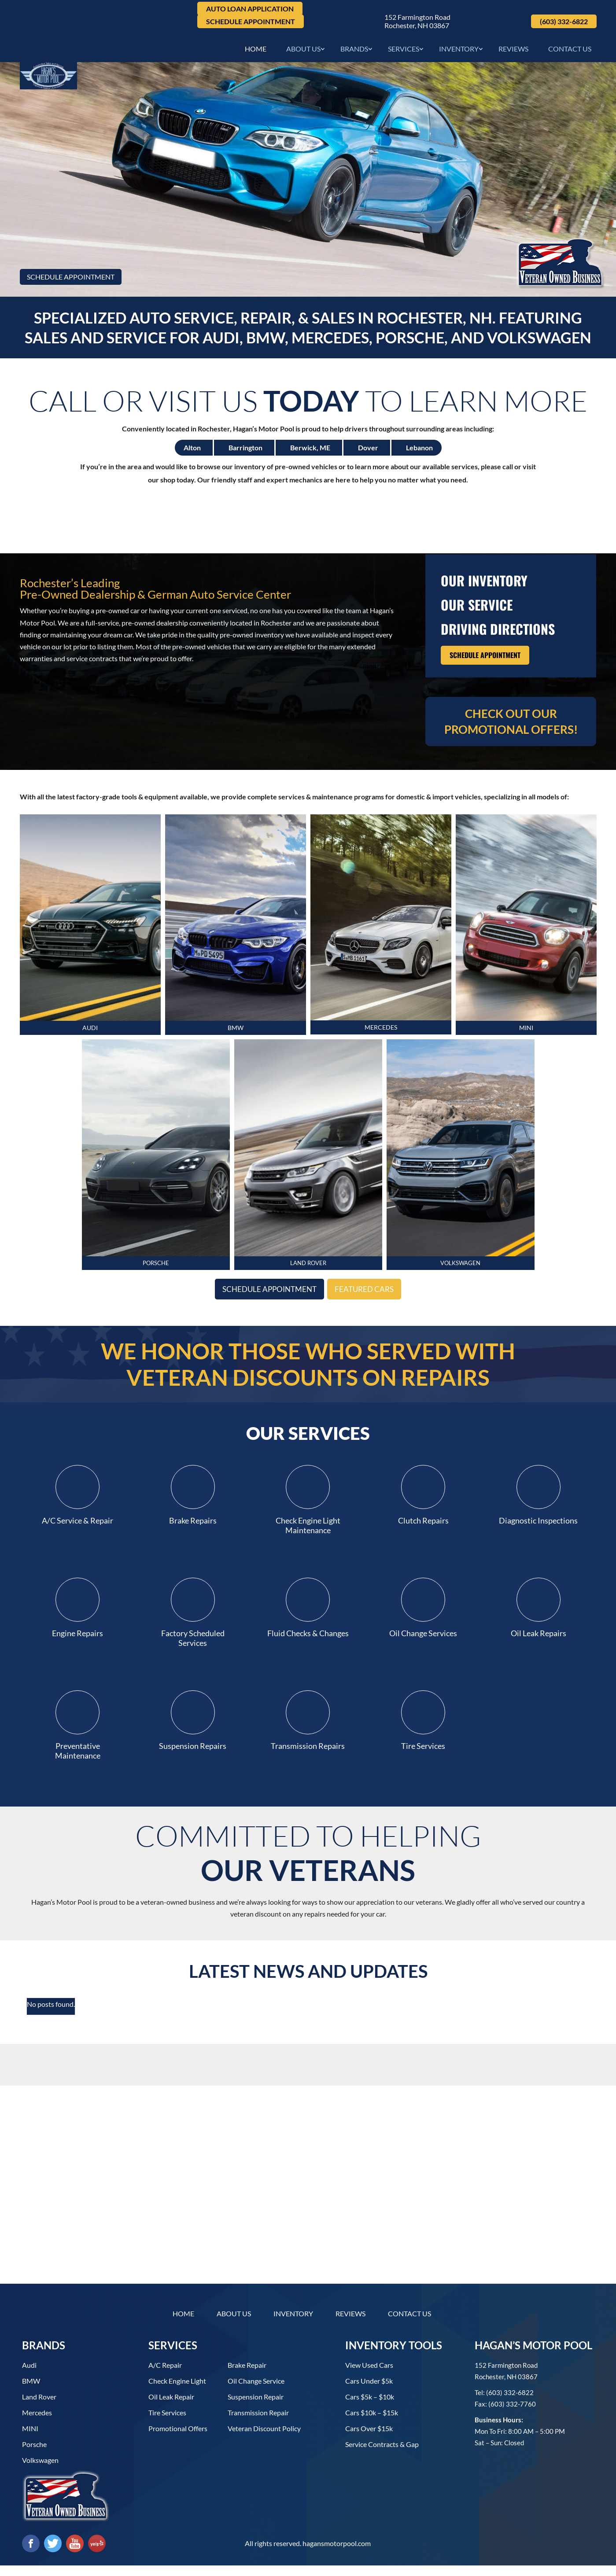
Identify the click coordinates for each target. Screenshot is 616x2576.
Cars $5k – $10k (369, 2407)
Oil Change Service (256, 2391)
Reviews (513, 51)
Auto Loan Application (250, 8)
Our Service (477, 609)
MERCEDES (380, 1034)
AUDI (90, 1035)
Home (255, 51)
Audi (29, 2375)
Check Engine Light (177, 2391)
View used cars (369, 2375)
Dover (368, 452)
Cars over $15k (369, 2439)
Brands (354, 51)
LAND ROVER (308, 1276)
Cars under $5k (369, 2391)
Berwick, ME (310, 452)
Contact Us (569, 51)
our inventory (484, 585)
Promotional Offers (177, 2439)
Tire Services (167, 2423)
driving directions (498, 633)
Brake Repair (247, 2375)
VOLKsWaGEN (460, 1276)
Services (403, 51)
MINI (526, 1035)
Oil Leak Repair (171, 2407)
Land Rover (39, 2407)
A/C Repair (165, 2375)
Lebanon (419, 452)
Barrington (245, 452)
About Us (303, 51)
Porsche (34, 2455)
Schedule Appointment (250, 21)
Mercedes (37, 2423)
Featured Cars (377, 1305)
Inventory (459, 51)
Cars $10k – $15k (371, 2423)
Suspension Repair (256, 2407)
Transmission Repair (258, 2423)
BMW (235, 1035)
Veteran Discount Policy (264, 2439)
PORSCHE (155, 1276)
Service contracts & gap (382, 2455)
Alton (192, 452)
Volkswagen (40, 2470)
